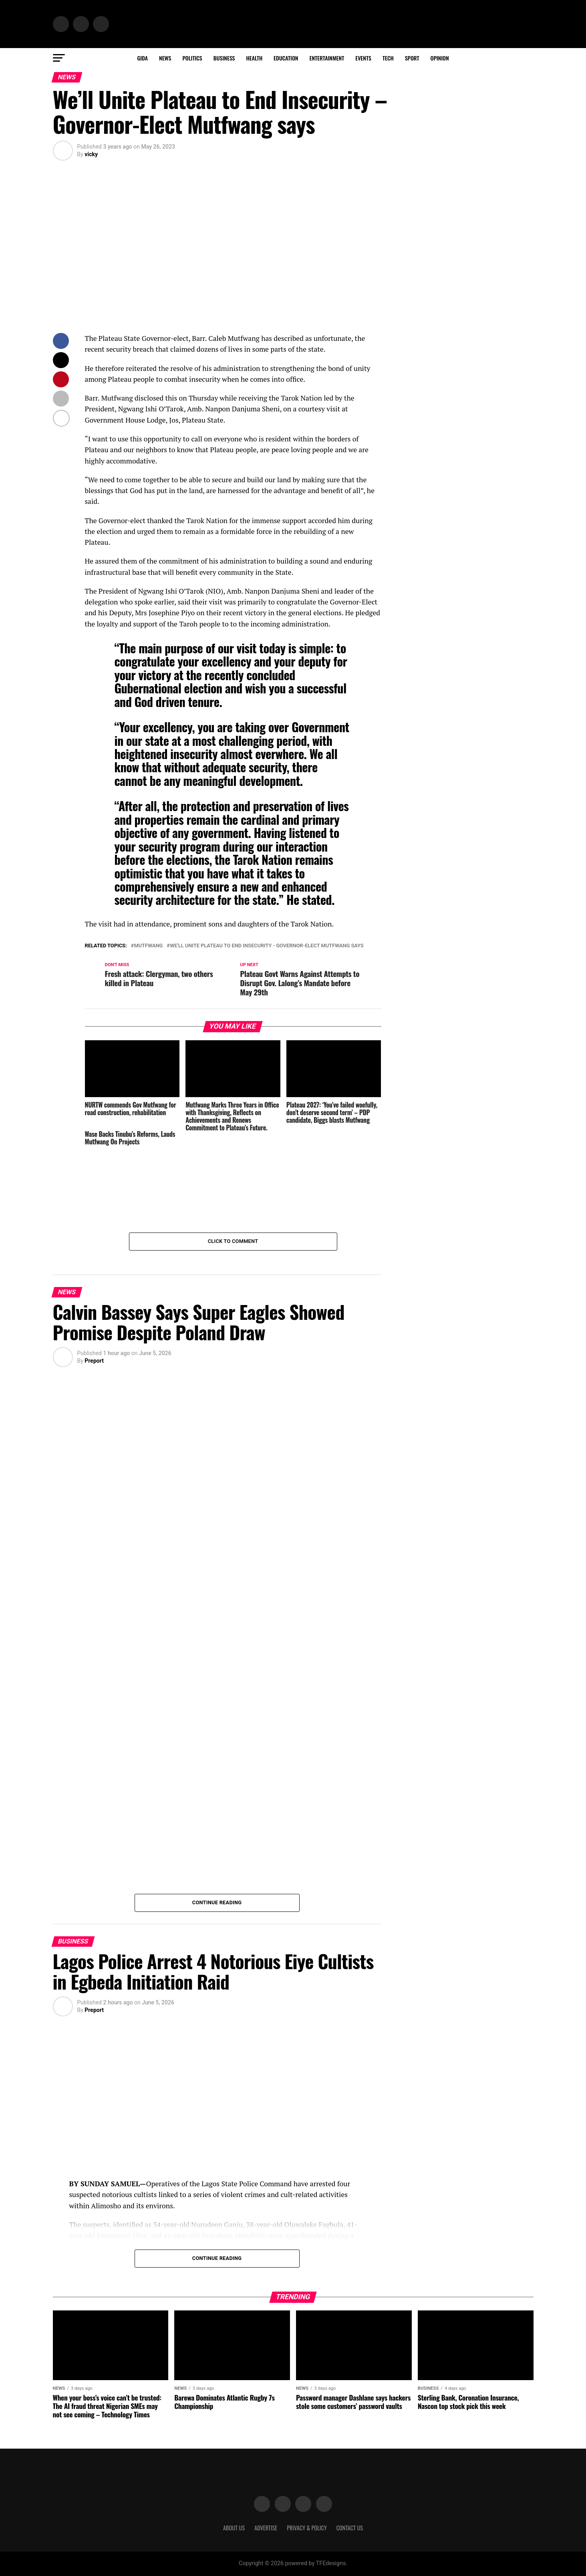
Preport (94, 1360)
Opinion (440, 58)
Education (286, 58)
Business (224, 58)
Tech (388, 58)
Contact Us (349, 2528)
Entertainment (326, 58)
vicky (91, 154)
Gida (142, 58)
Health (254, 58)
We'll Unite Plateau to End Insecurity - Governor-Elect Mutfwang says (266, 946)
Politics (192, 58)
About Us (234, 2528)
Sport (412, 58)
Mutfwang (148, 946)
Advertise (265, 2528)
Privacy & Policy (307, 2528)
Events (363, 58)
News (165, 58)
